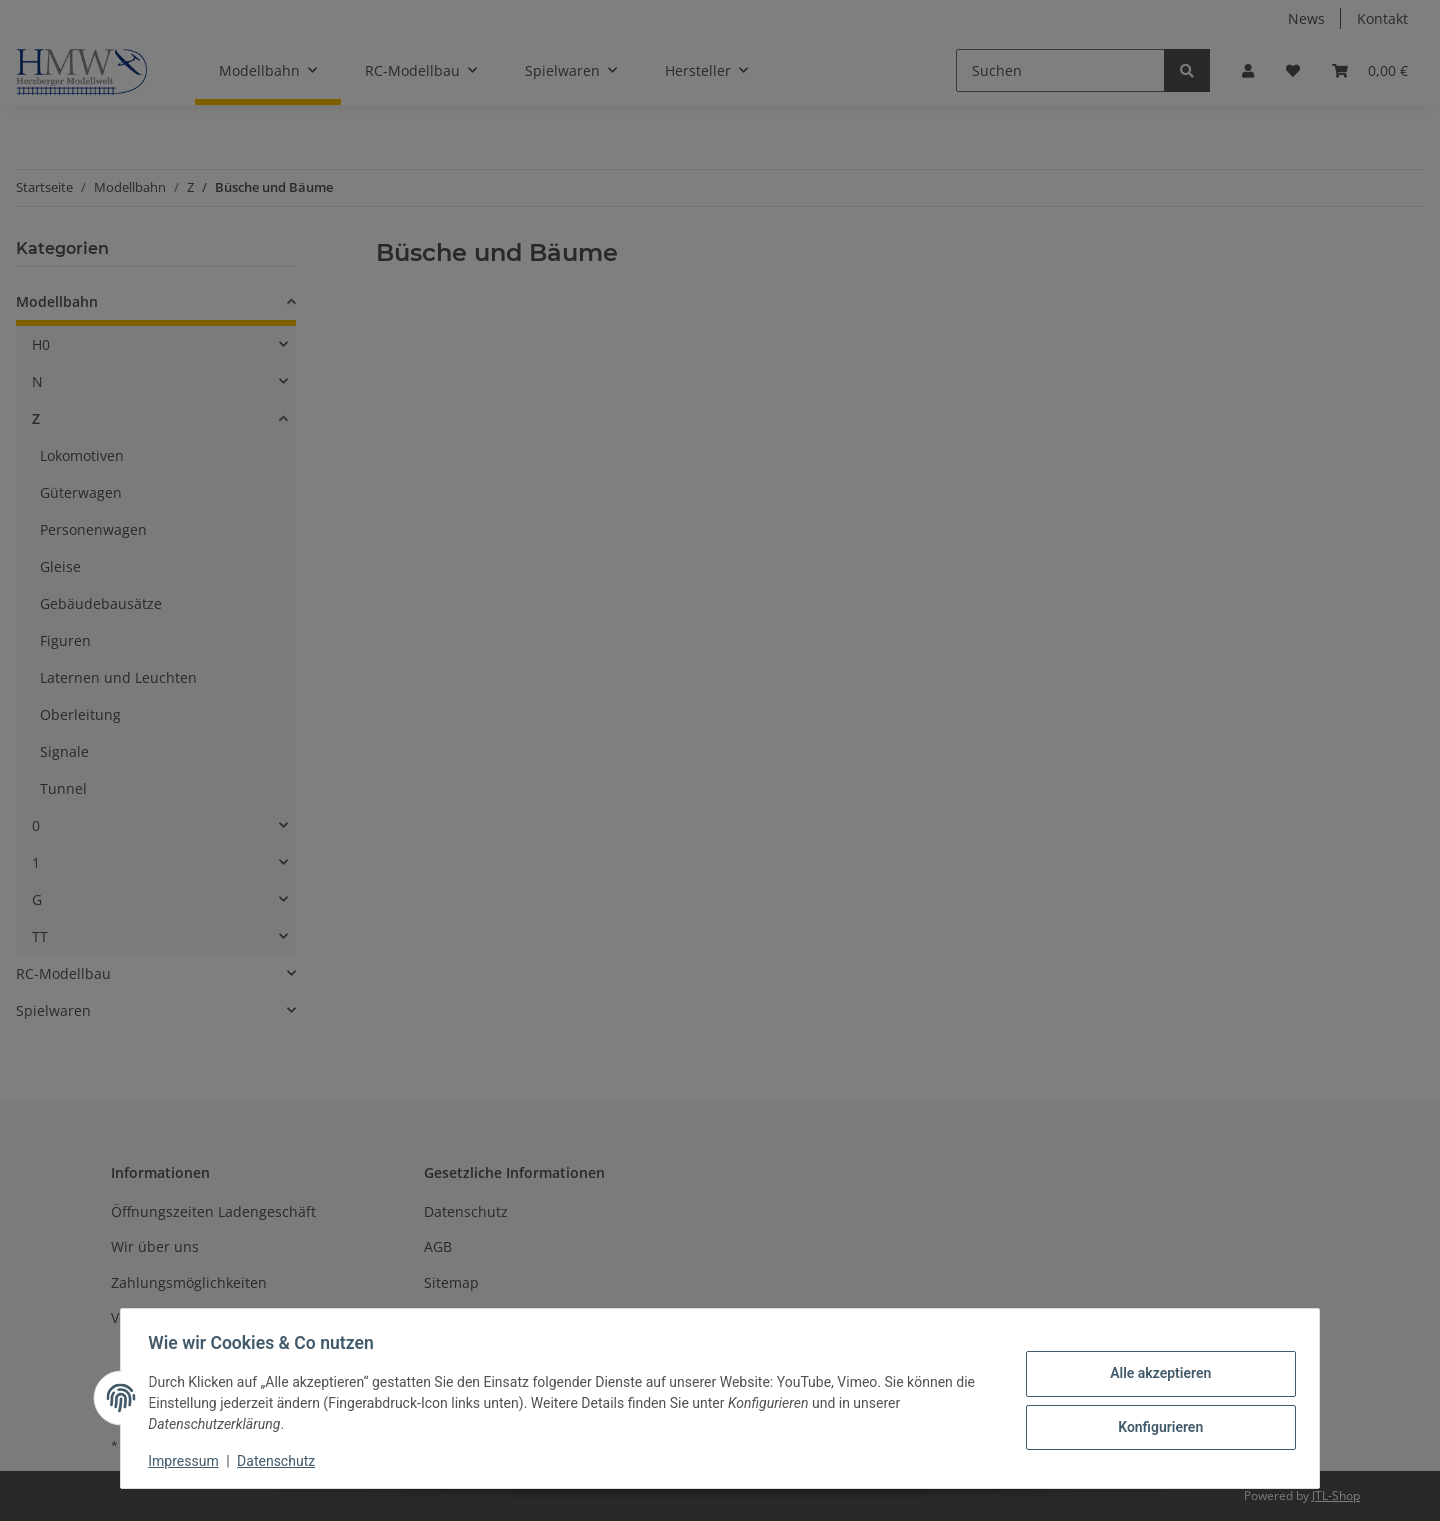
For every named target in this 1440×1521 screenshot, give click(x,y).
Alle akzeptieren (1155, 1374)
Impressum (188, 1461)
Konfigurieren (1155, 1426)
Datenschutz (281, 1461)
